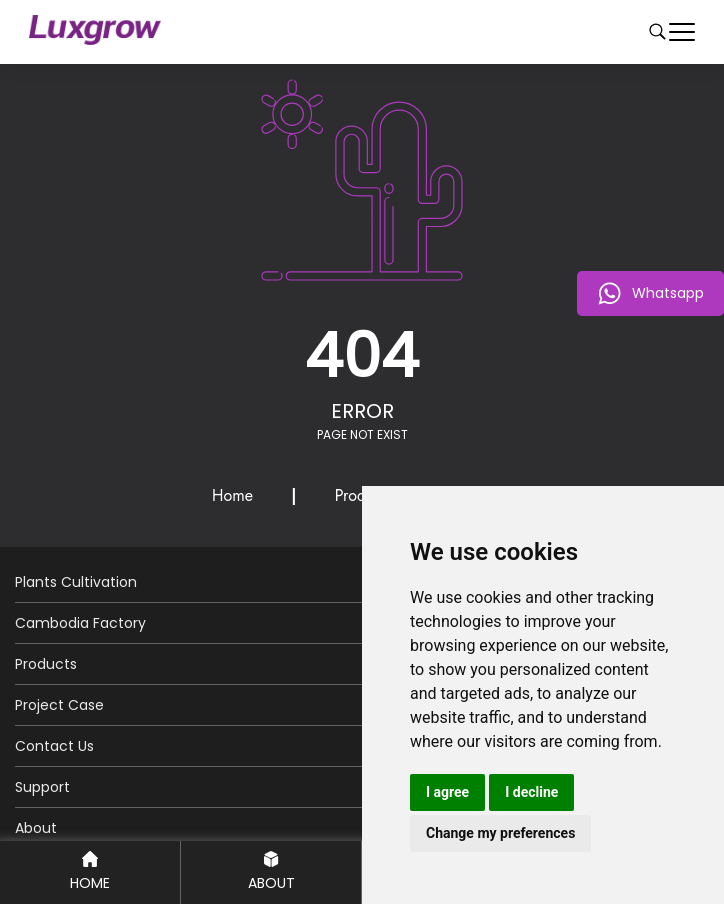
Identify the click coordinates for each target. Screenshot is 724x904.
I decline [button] (531, 792)
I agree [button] (447, 792)
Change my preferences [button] (500, 833)
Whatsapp (650, 293)
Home (232, 495)
